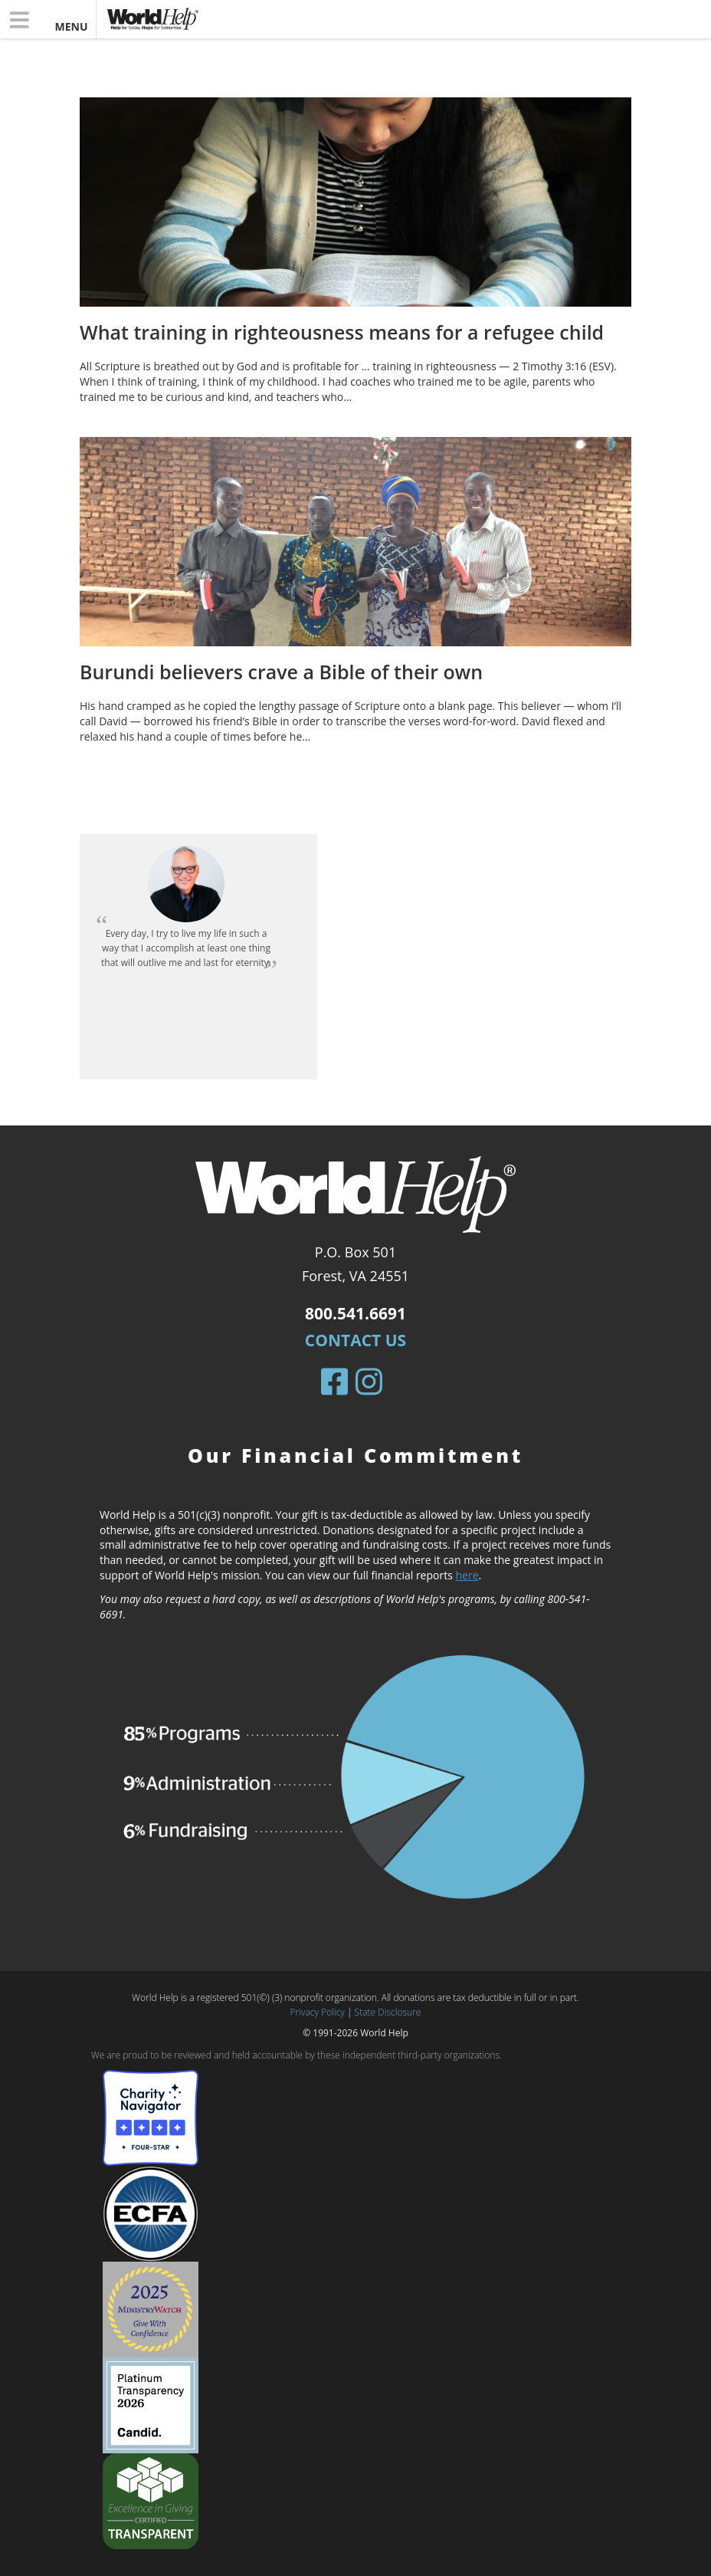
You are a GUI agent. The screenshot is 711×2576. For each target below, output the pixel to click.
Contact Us (355, 1340)
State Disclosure (388, 2012)
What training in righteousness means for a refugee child (342, 332)
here (467, 1575)
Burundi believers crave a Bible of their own (281, 672)
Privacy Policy (317, 2012)
